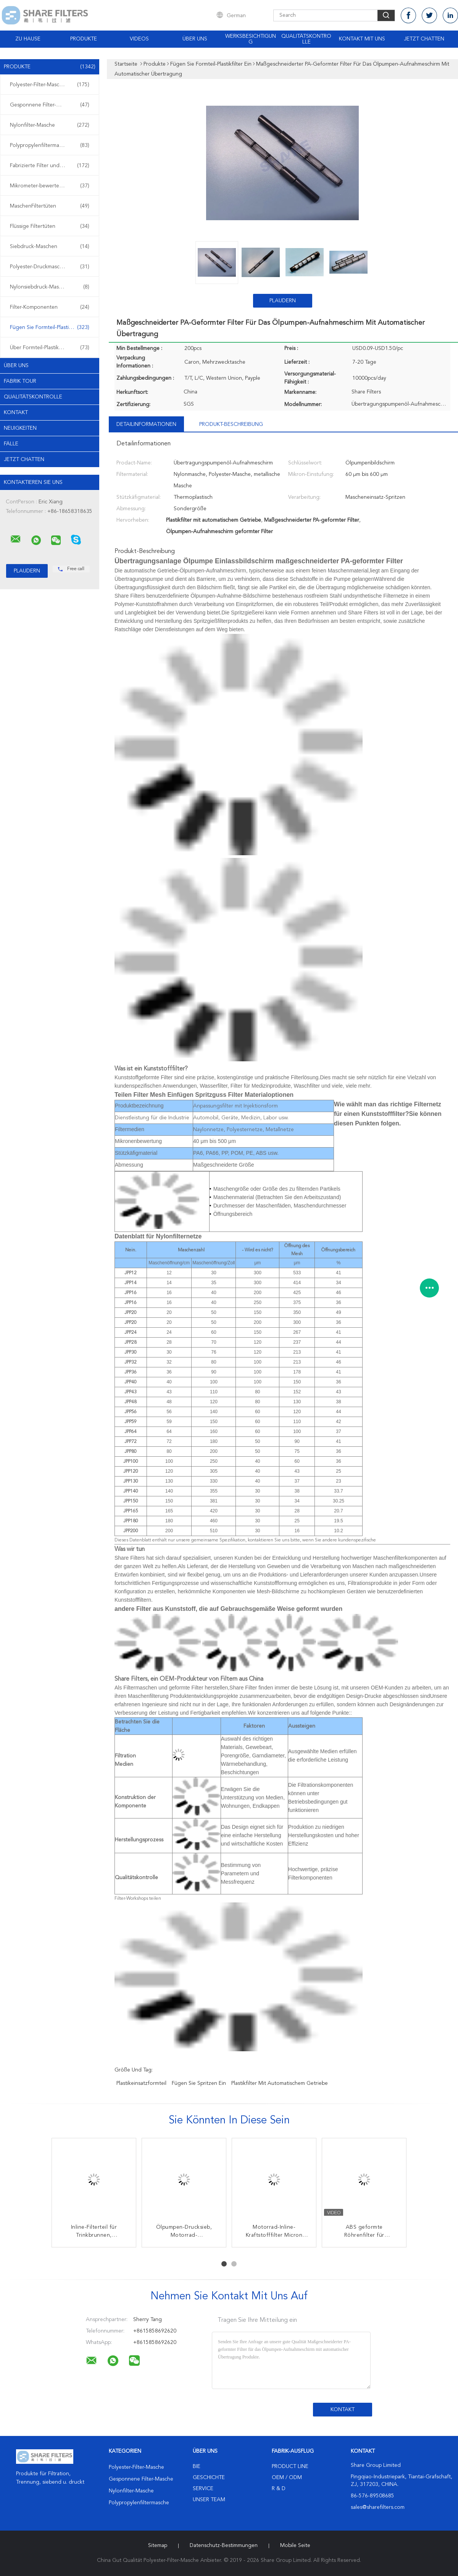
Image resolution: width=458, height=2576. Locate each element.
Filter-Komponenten (49, 307)
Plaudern (282, 300)
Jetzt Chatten (424, 39)
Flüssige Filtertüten (49, 226)
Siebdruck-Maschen (49, 246)
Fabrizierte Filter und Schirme (49, 165)
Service (203, 2488)
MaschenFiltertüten (49, 206)
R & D (278, 2488)
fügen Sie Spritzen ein (199, 2083)
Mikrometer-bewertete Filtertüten (50, 186)
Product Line (290, 2466)
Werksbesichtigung (250, 39)
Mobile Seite (295, 2545)
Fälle (11, 444)
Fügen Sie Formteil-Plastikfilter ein (50, 327)
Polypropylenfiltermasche (49, 145)
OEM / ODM (287, 2477)
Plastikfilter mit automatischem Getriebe (279, 2083)
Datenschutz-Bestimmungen (224, 2545)
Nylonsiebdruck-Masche (49, 287)
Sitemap (157, 2545)
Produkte (83, 39)
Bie (196, 2466)
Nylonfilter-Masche (49, 125)
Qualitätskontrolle (306, 39)
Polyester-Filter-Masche (49, 85)
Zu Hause (27, 39)
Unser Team (209, 2499)
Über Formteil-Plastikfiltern (49, 347)
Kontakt (16, 412)
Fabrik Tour (20, 381)
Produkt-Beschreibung (231, 424)
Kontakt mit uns (362, 39)
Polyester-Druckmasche (49, 267)
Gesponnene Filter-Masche (49, 105)
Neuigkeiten (20, 428)
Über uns (194, 39)
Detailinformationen (146, 424)
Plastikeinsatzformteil (141, 2083)
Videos (139, 39)
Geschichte (209, 2477)
